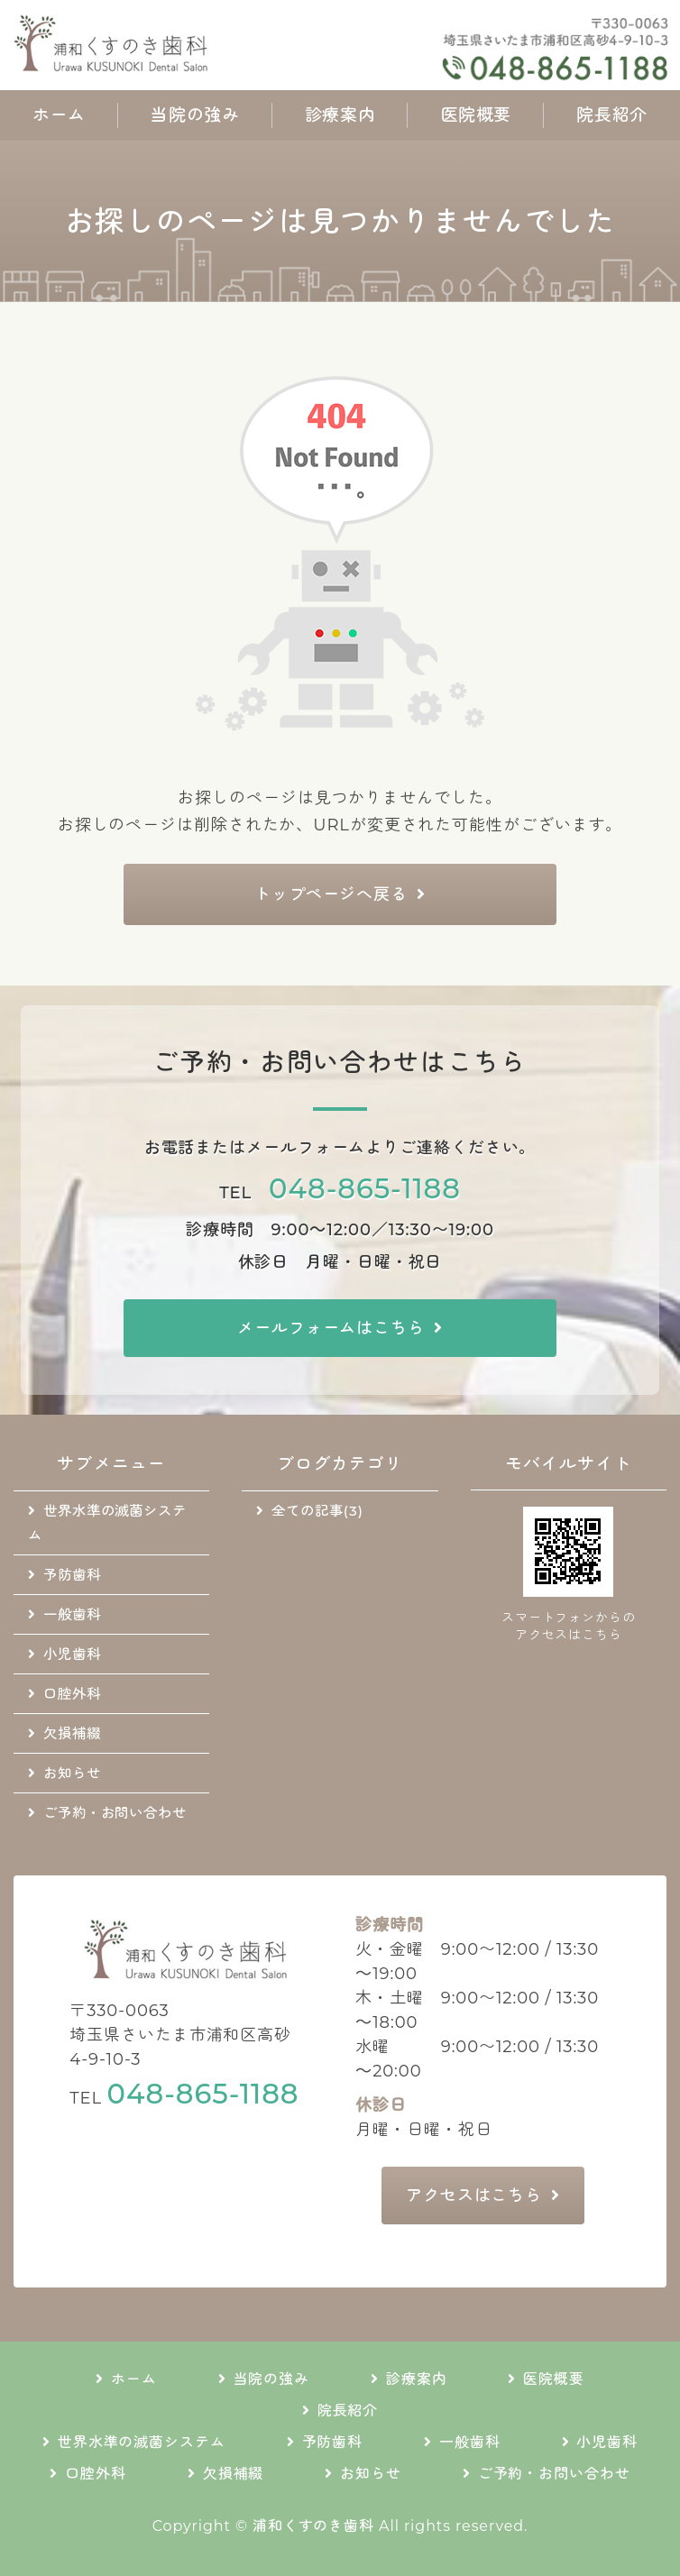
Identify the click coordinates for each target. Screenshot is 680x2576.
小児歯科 (72, 1654)
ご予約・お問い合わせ (115, 1812)
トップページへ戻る (331, 894)
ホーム (59, 115)
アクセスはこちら (474, 2195)
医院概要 (476, 115)
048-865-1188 (365, 1188)
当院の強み (195, 115)
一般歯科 (72, 1614)
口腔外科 (72, 1693)
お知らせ (72, 1773)
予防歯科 (72, 1574)
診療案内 (340, 115)
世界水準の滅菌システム (107, 1523)
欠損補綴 (72, 1733)
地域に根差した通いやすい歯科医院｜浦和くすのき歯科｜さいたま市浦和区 (171, 45)
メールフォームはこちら (331, 1328)
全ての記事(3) (317, 1510)
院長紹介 (611, 115)
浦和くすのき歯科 (313, 2526)
